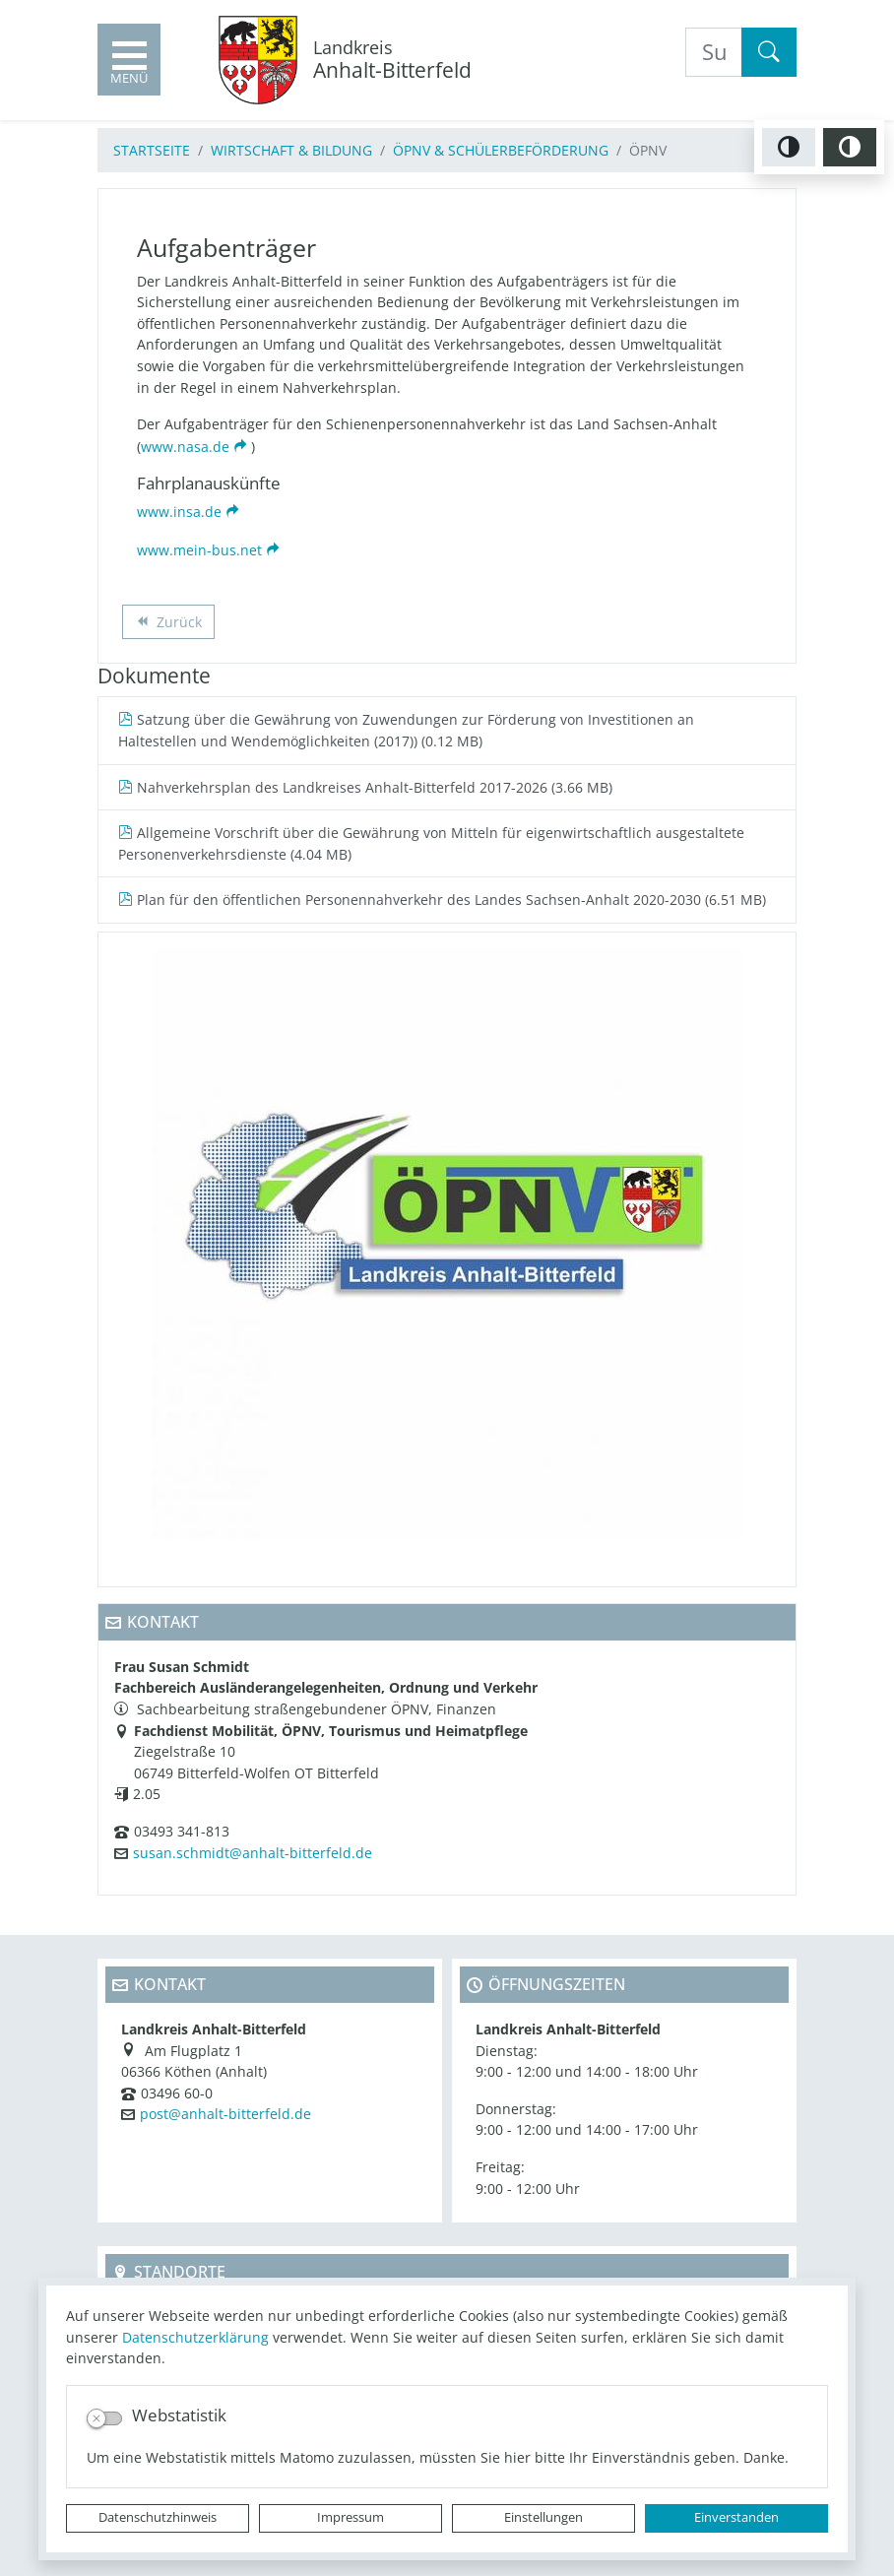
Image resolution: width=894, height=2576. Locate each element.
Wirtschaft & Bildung (291, 150)
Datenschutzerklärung (195, 2337)
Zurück (168, 623)
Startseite (151, 150)
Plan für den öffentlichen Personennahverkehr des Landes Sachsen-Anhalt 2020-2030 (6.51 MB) (442, 899)
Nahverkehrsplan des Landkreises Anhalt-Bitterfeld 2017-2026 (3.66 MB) (365, 787)
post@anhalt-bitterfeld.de (225, 2113)
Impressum (350, 2517)
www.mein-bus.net (199, 550)
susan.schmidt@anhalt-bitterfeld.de (252, 1852)
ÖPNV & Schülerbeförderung (500, 150)
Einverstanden (736, 2517)
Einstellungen (543, 2517)
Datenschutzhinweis (157, 2517)
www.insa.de (179, 511)
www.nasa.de (185, 446)
